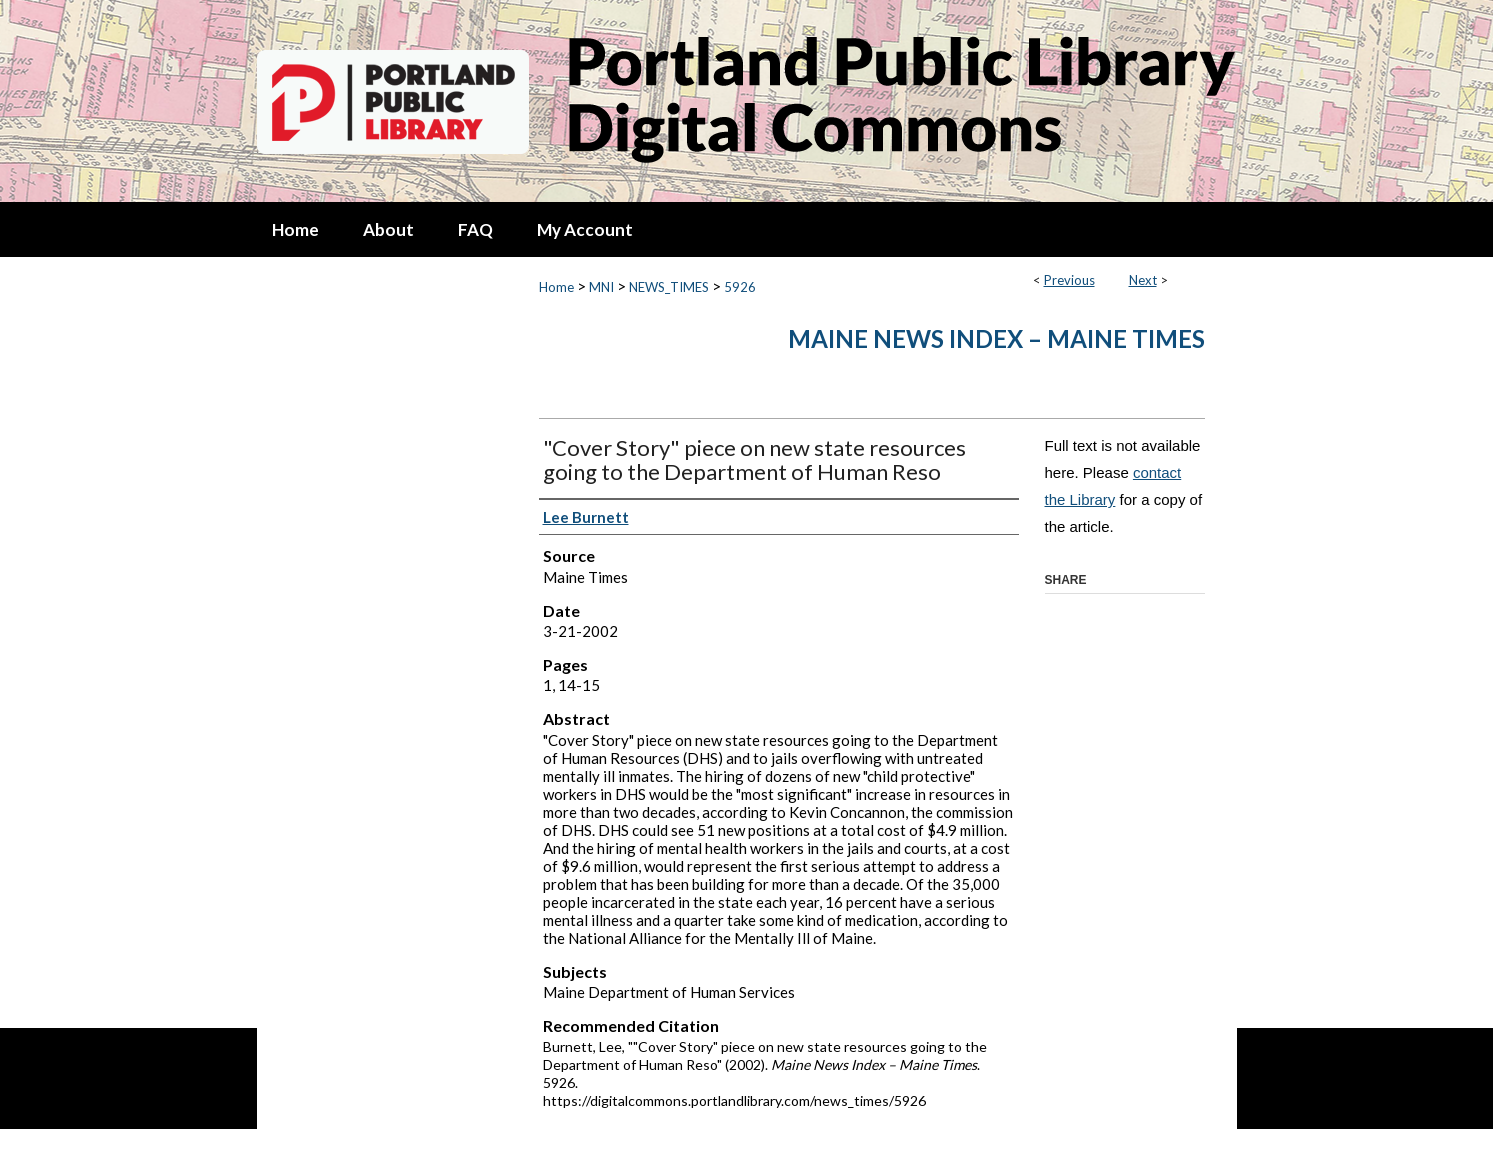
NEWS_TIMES (669, 287)
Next (1143, 280)
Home (556, 287)
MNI (601, 287)
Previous (1069, 280)
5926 (740, 287)
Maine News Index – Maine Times (996, 338)
